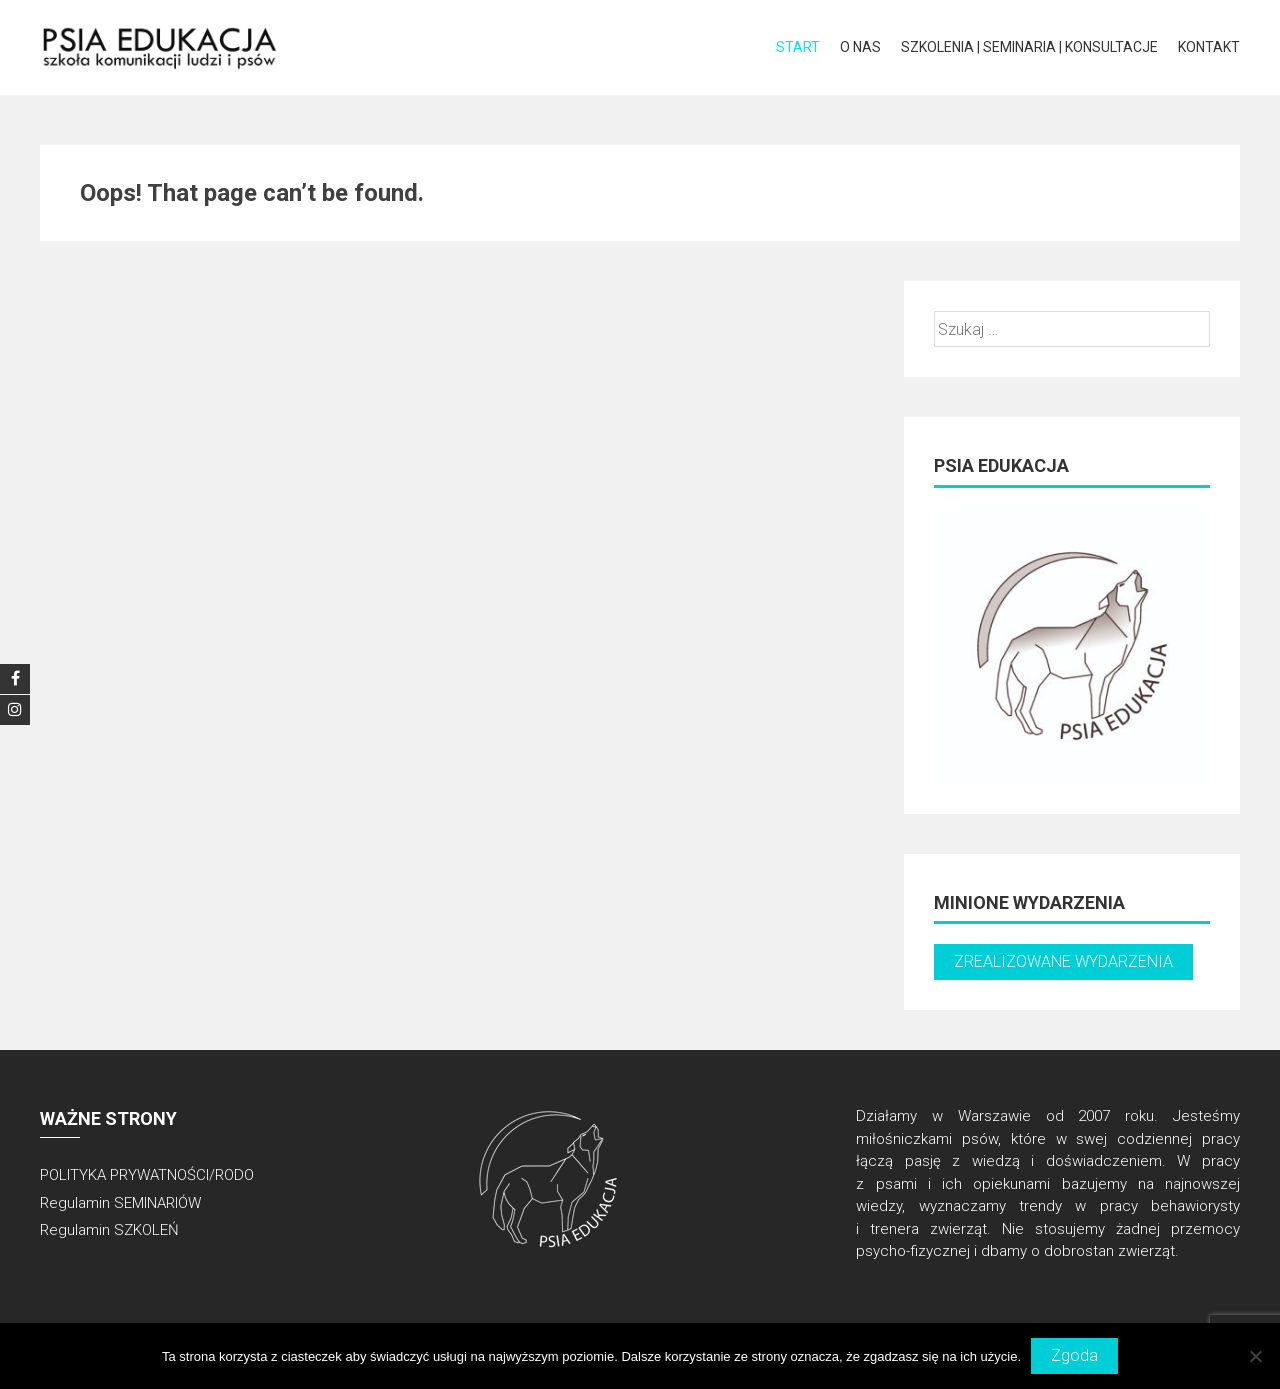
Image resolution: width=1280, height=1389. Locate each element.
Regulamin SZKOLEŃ (109, 1230)
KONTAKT (1209, 47)
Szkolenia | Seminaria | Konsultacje (1029, 47)
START (798, 47)
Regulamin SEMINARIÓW (120, 1203)
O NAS (860, 47)
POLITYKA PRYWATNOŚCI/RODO (147, 1175)
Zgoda (1074, 1355)
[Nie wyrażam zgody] (1255, 1356)
